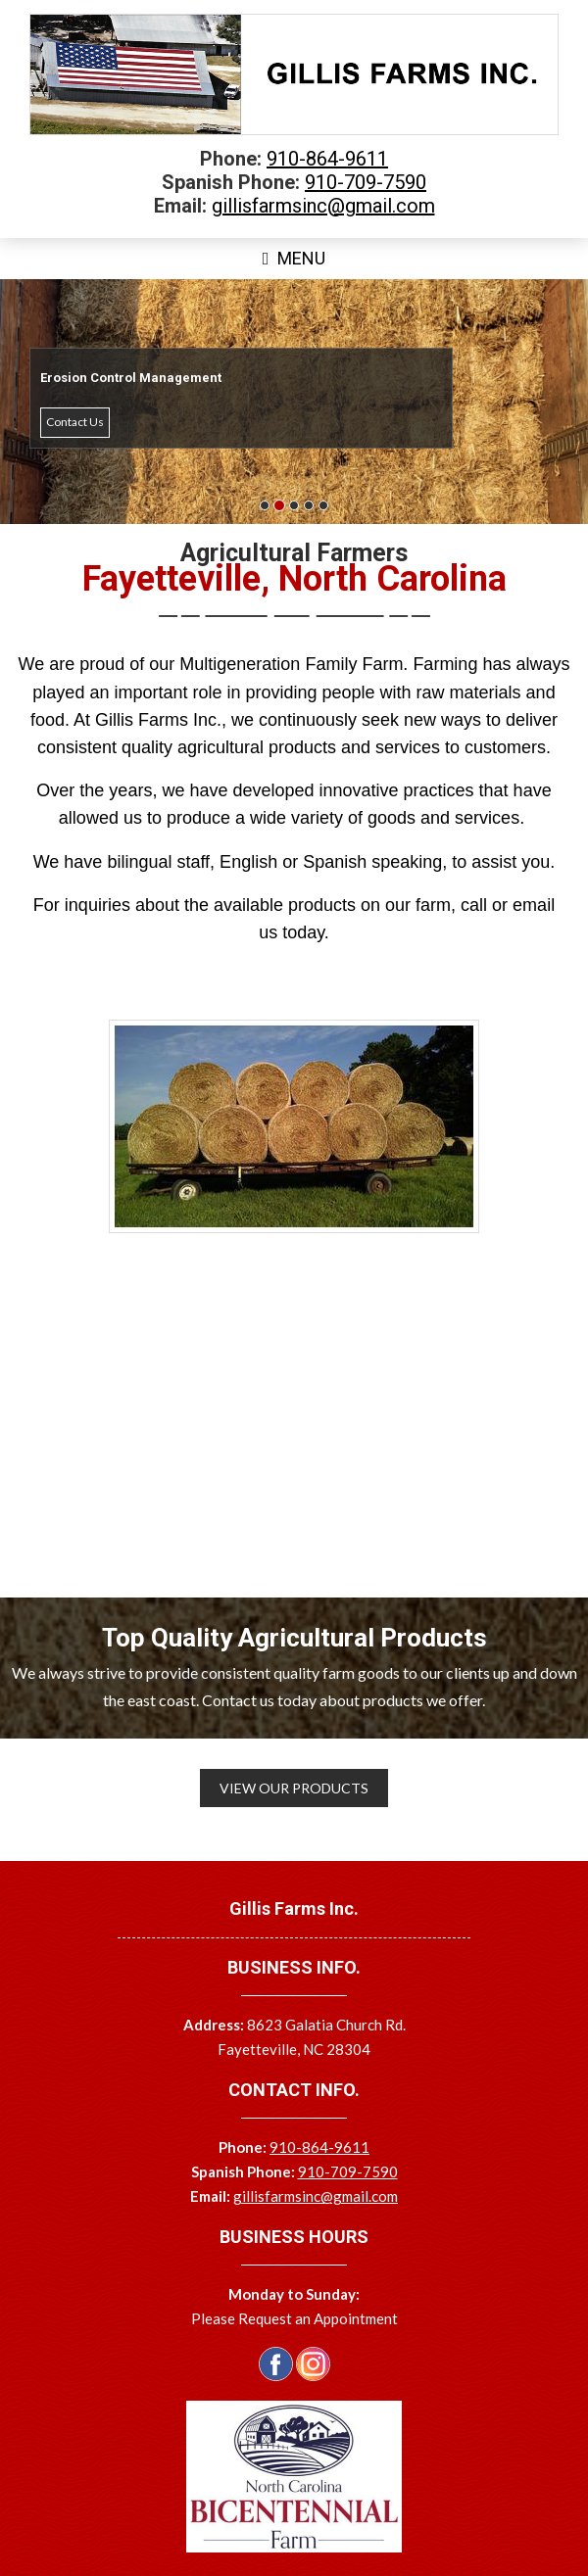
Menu (294, 258)
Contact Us (75, 421)
